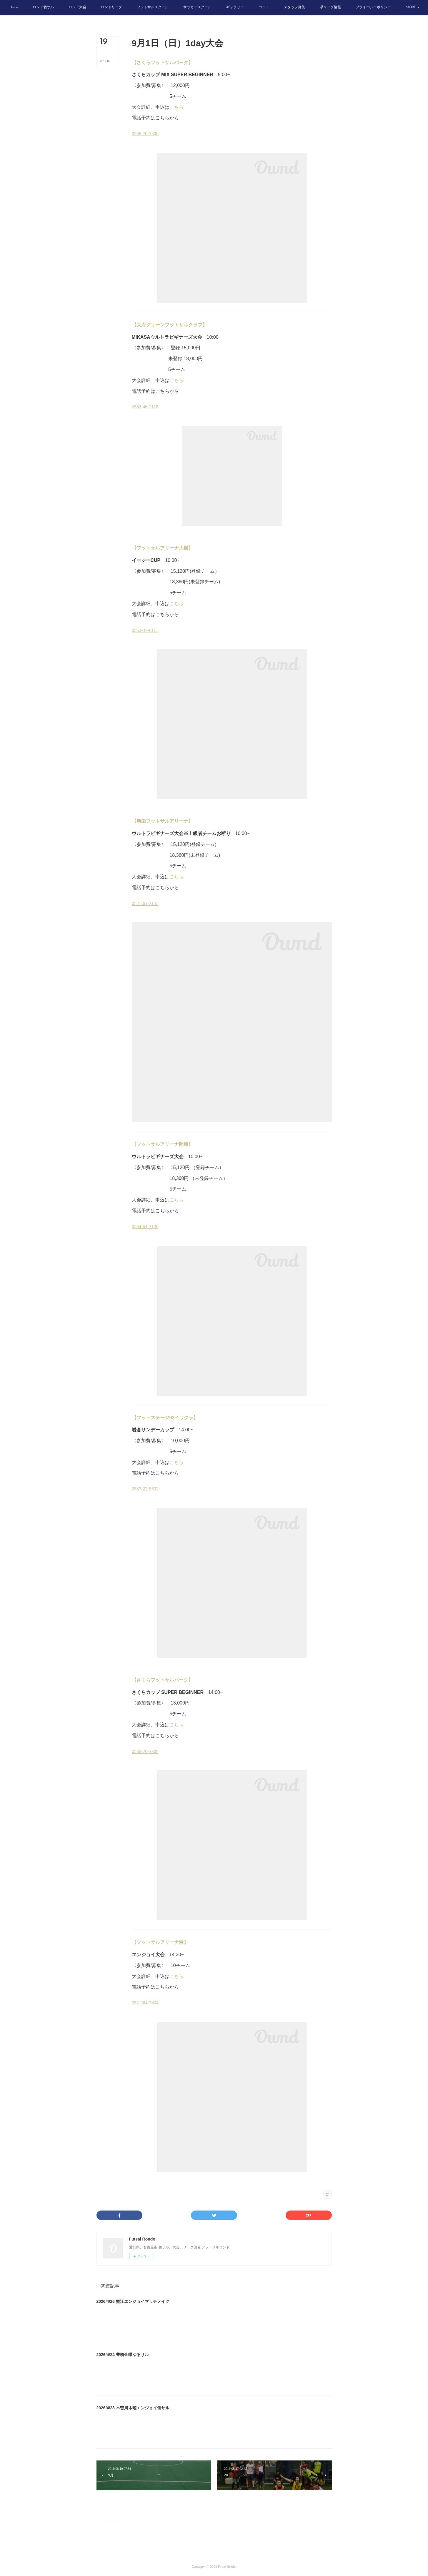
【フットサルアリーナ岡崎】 (162, 1144)
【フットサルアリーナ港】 (160, 1942)
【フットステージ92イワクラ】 (165, 1417)
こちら (176, 107)
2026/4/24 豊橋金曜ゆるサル (122, 2354)
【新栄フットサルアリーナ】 (162, 821)
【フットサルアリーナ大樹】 (162, 547)
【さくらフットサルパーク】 (162, 62)
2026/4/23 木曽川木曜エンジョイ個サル (132, 2407)
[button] (38, 7)
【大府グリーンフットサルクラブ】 (169, 324)
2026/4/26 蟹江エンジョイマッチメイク (132, 2301)
